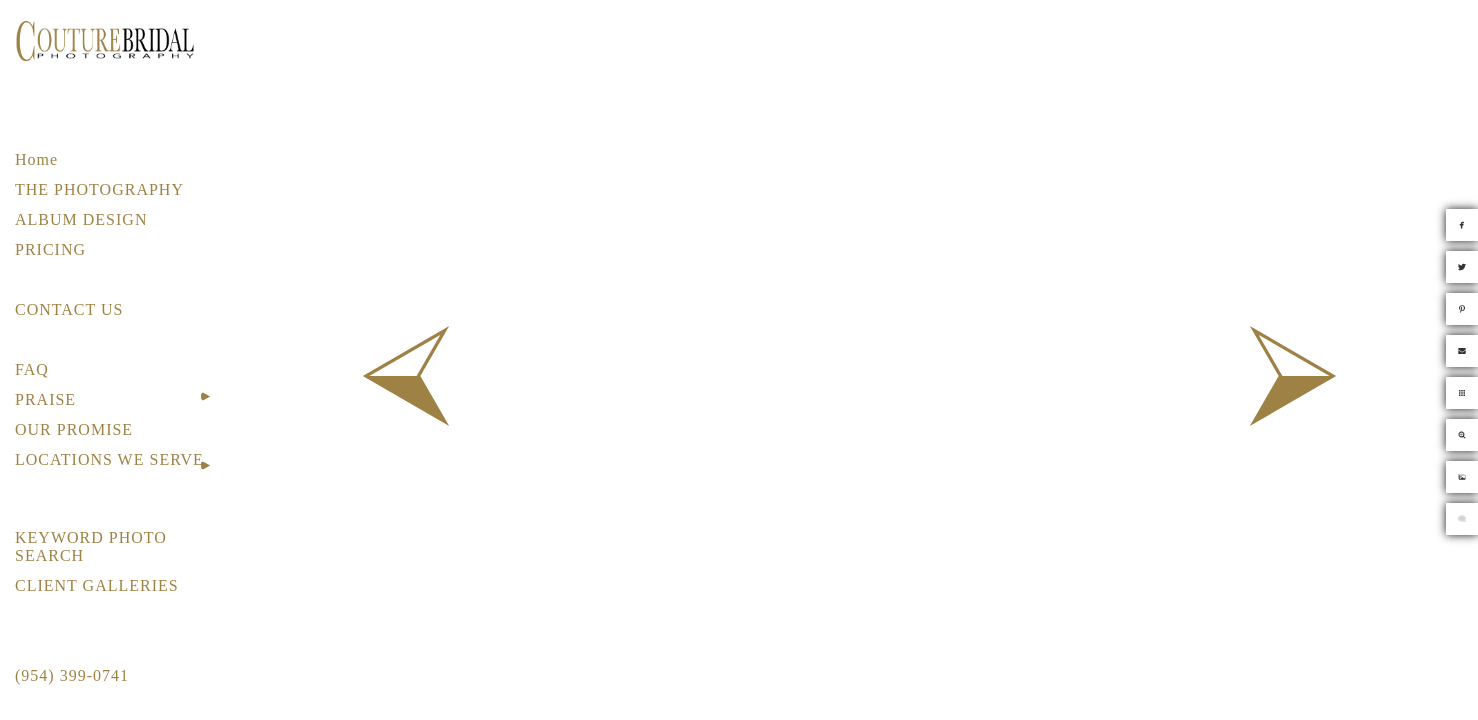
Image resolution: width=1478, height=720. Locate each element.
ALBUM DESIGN (81, 219)
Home (36, 159)
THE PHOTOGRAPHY (99, 189)
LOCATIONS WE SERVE (109, 459)
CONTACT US (69, 309)
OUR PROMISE (74, 429)
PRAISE (45, 399)
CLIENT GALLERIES (97, 585)
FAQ (32, 369)
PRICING (50, 249)
